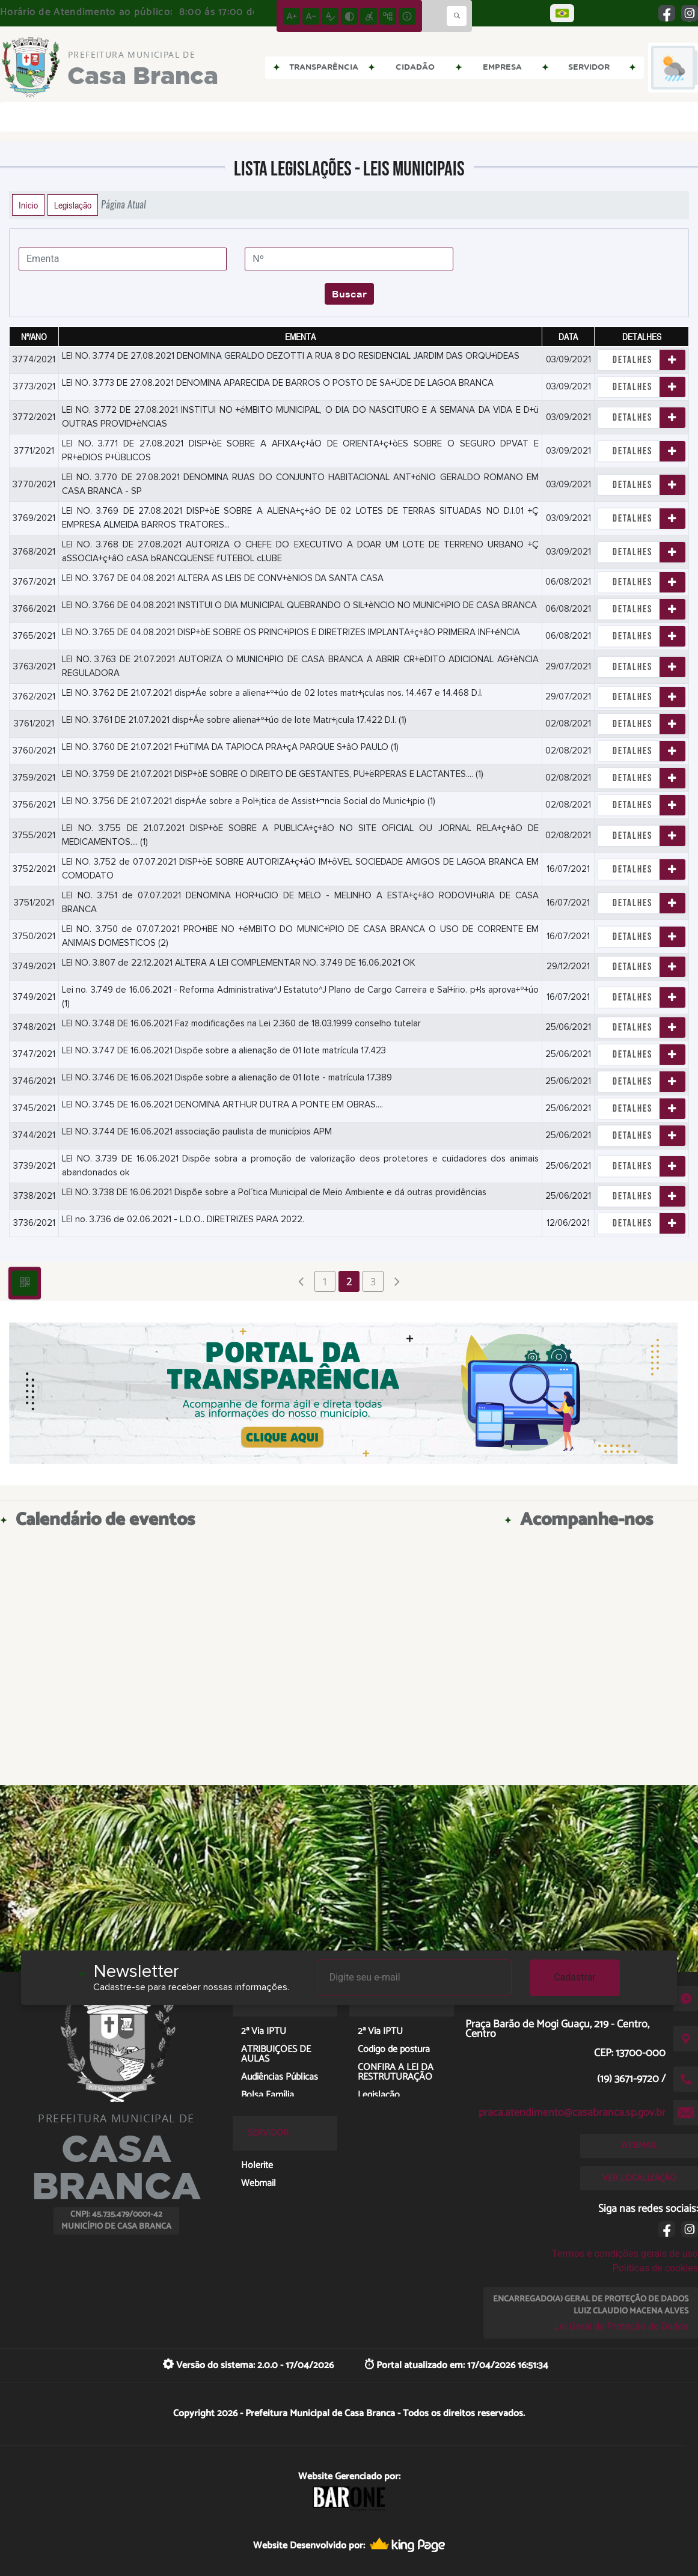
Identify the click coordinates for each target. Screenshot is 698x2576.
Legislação (72, 205)
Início (28, 205)
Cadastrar (575, 1977)
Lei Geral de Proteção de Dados (621, 2326)
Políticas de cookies (655, 2268)
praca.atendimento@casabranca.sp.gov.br (572, 2113)
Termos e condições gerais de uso (625, 2253)
